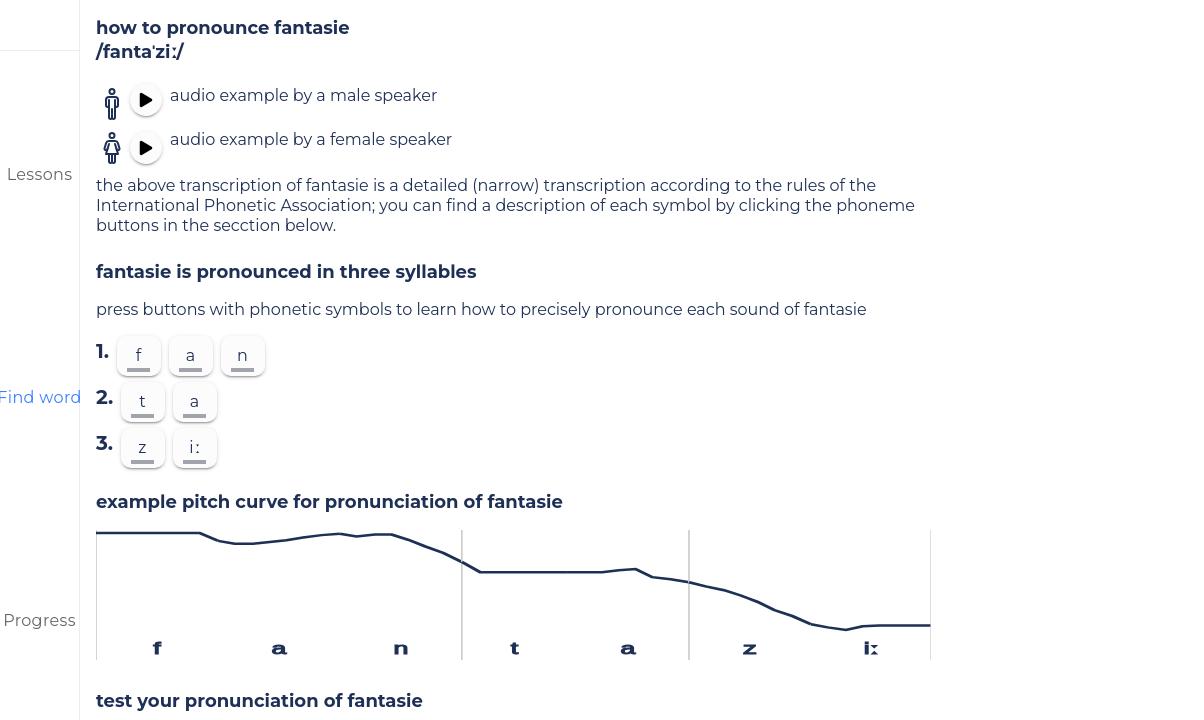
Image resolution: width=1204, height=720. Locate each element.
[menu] (40, 25)
